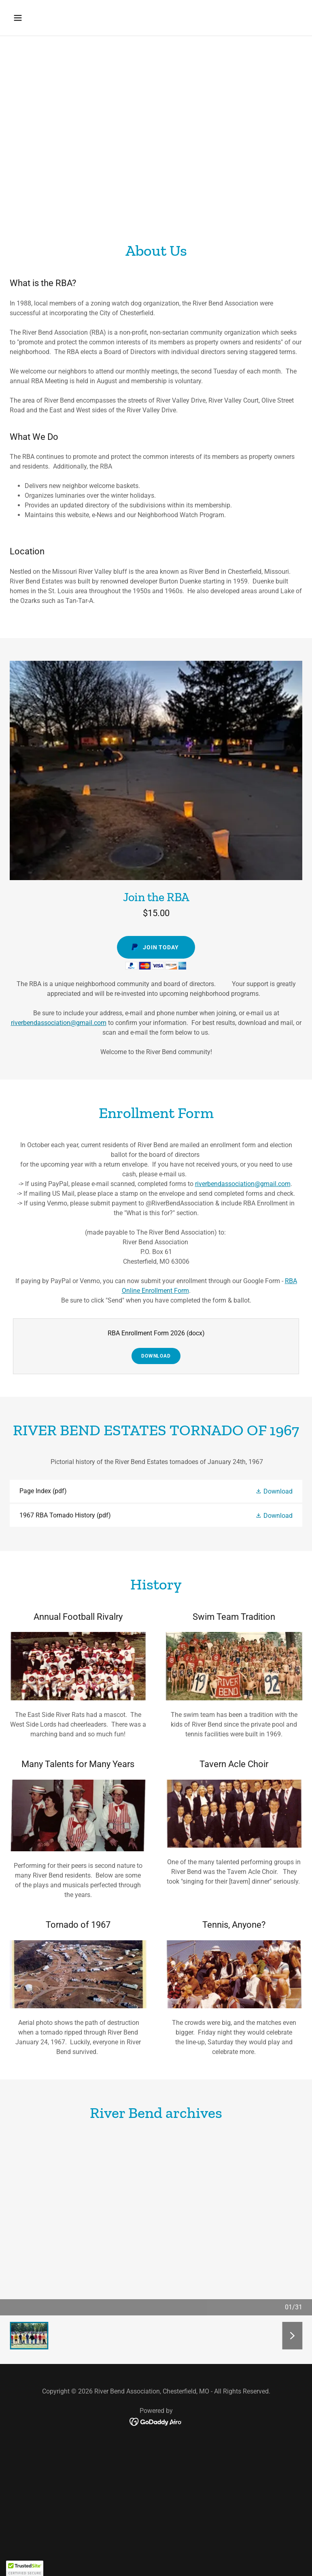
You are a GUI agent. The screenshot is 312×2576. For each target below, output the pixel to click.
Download (155, 1356)
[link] (156, 1491)
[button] (43, 18)
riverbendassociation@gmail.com (58, 1023)
